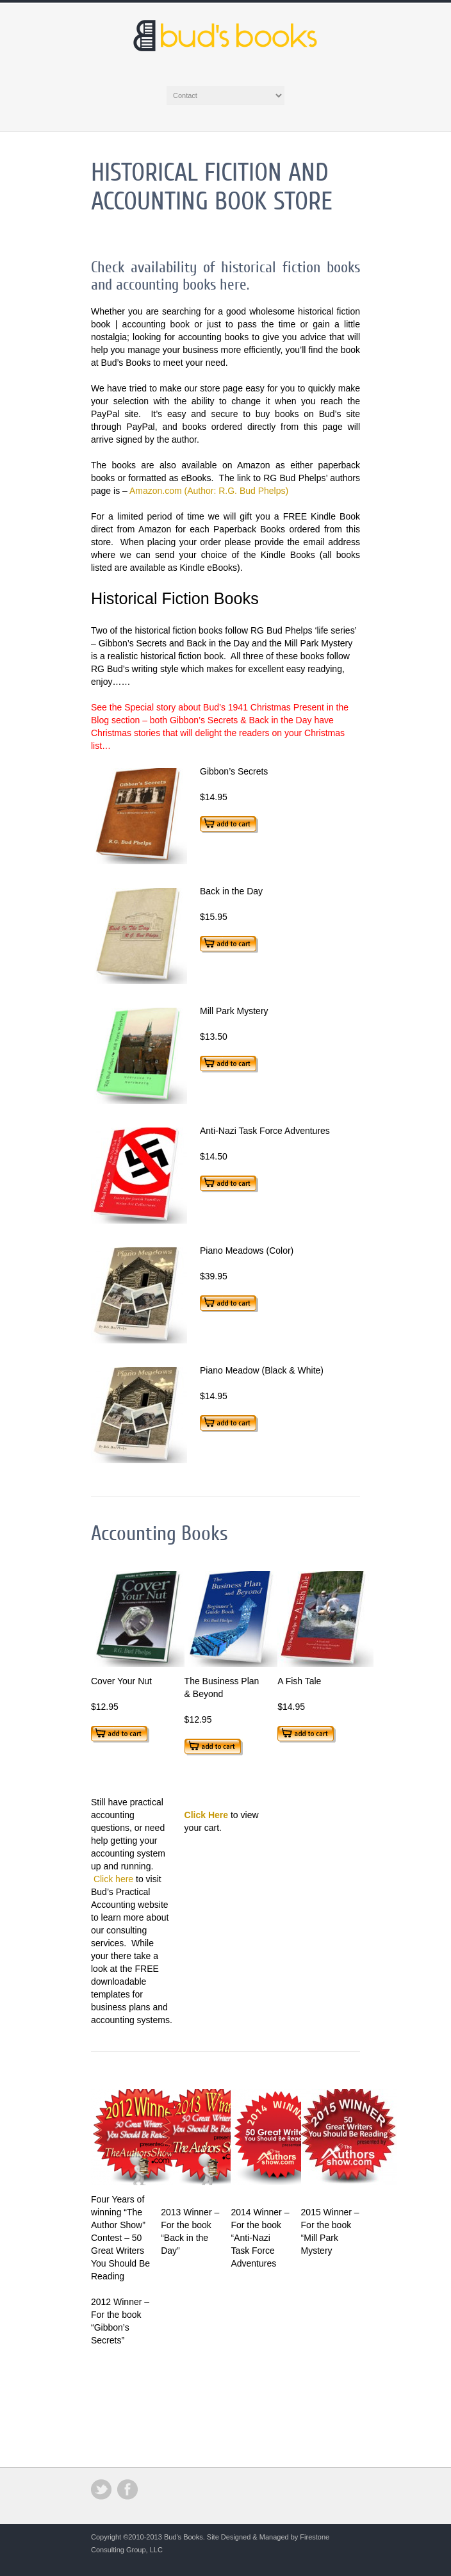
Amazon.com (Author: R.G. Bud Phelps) (208, 491)
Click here (113, 1879)
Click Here (206, 1815)
